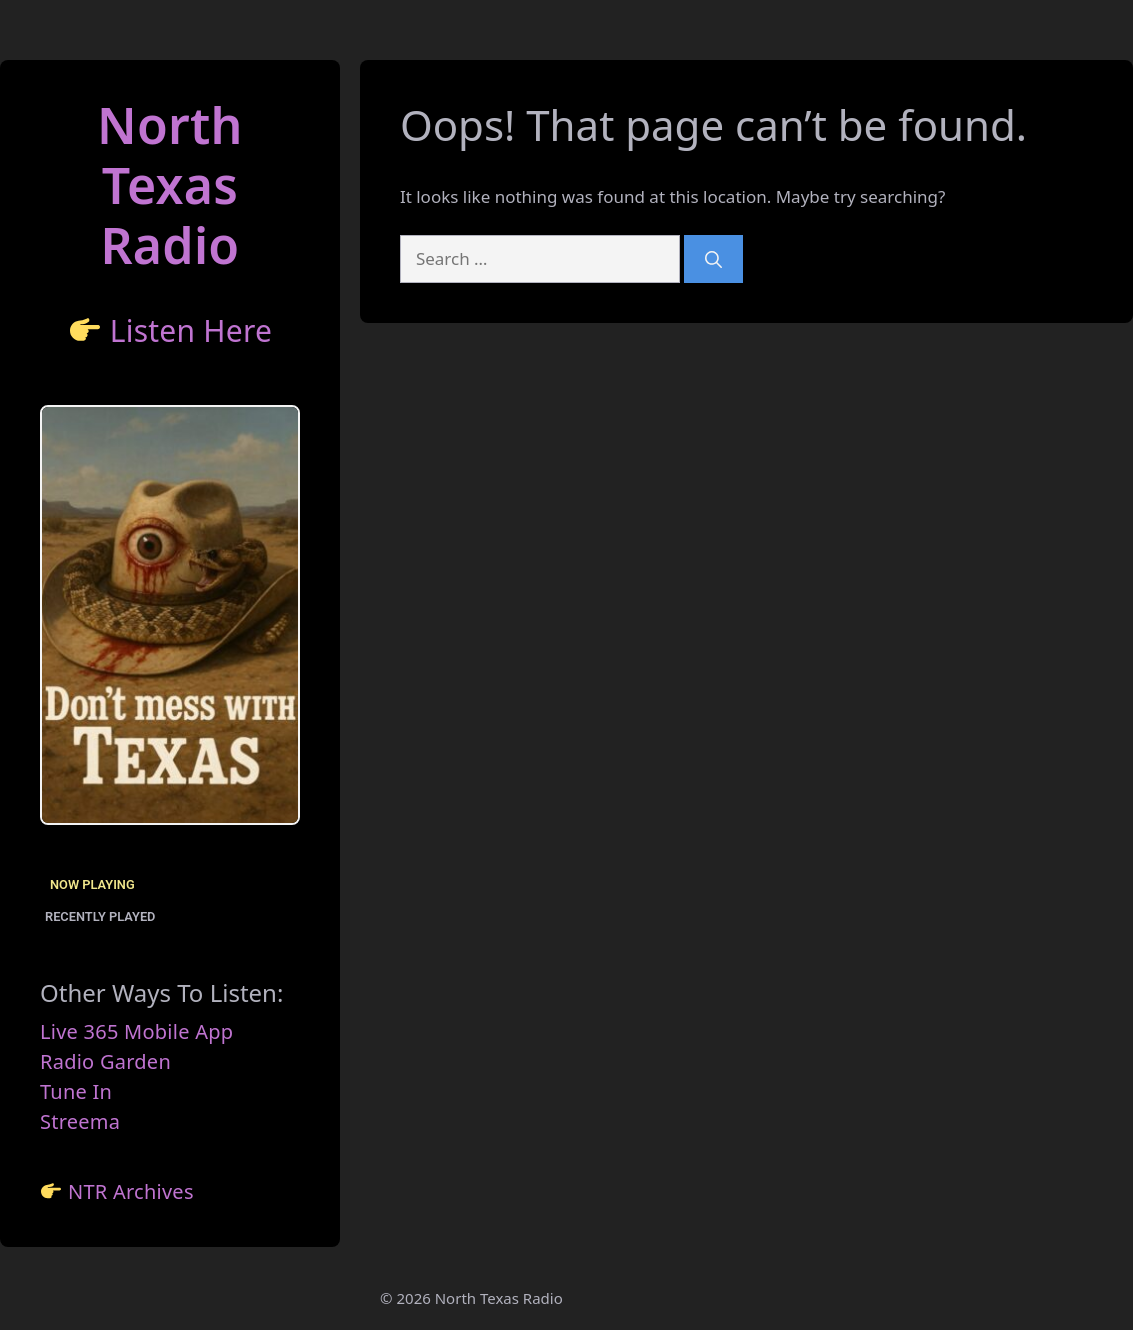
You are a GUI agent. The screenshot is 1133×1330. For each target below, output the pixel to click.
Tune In (76, 1091)
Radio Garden (105, 1061)
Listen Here (191, 330)
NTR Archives (131, 1191)
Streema (80, 1121)
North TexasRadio (170, 185)
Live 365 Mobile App (136, 1031)
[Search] (713, 259)
